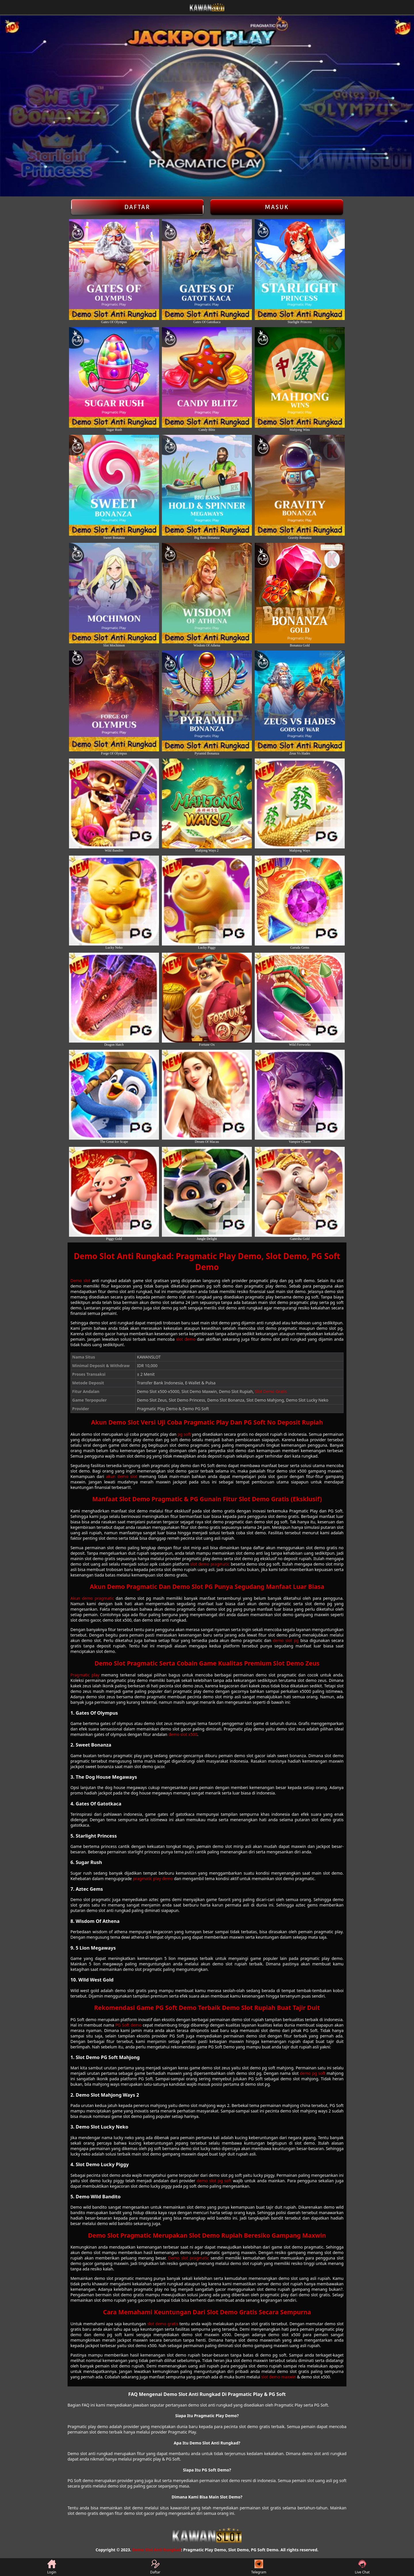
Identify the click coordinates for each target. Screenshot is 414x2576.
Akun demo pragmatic (92, 1598)
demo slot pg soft (214, 2180)
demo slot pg (286, 1640)
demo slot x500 (183, 1734)
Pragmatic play (84, 1675)
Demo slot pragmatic (188, 2258)
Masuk (277, 207)
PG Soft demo (128, 2025)
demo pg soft (312, 2073)
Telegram (259, 2567)
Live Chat (362, 2567)
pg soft (184, 1434)
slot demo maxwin (278, 2377)
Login (51, 2567)
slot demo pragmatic (210, 1564)
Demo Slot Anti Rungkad (156, 2549)
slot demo (185, 1339)
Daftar (137, 207)
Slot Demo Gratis (271, 1391)
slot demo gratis (162, 2323)
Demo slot (80, 1280)
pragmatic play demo (153, 1878)
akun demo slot (121, 1476)
